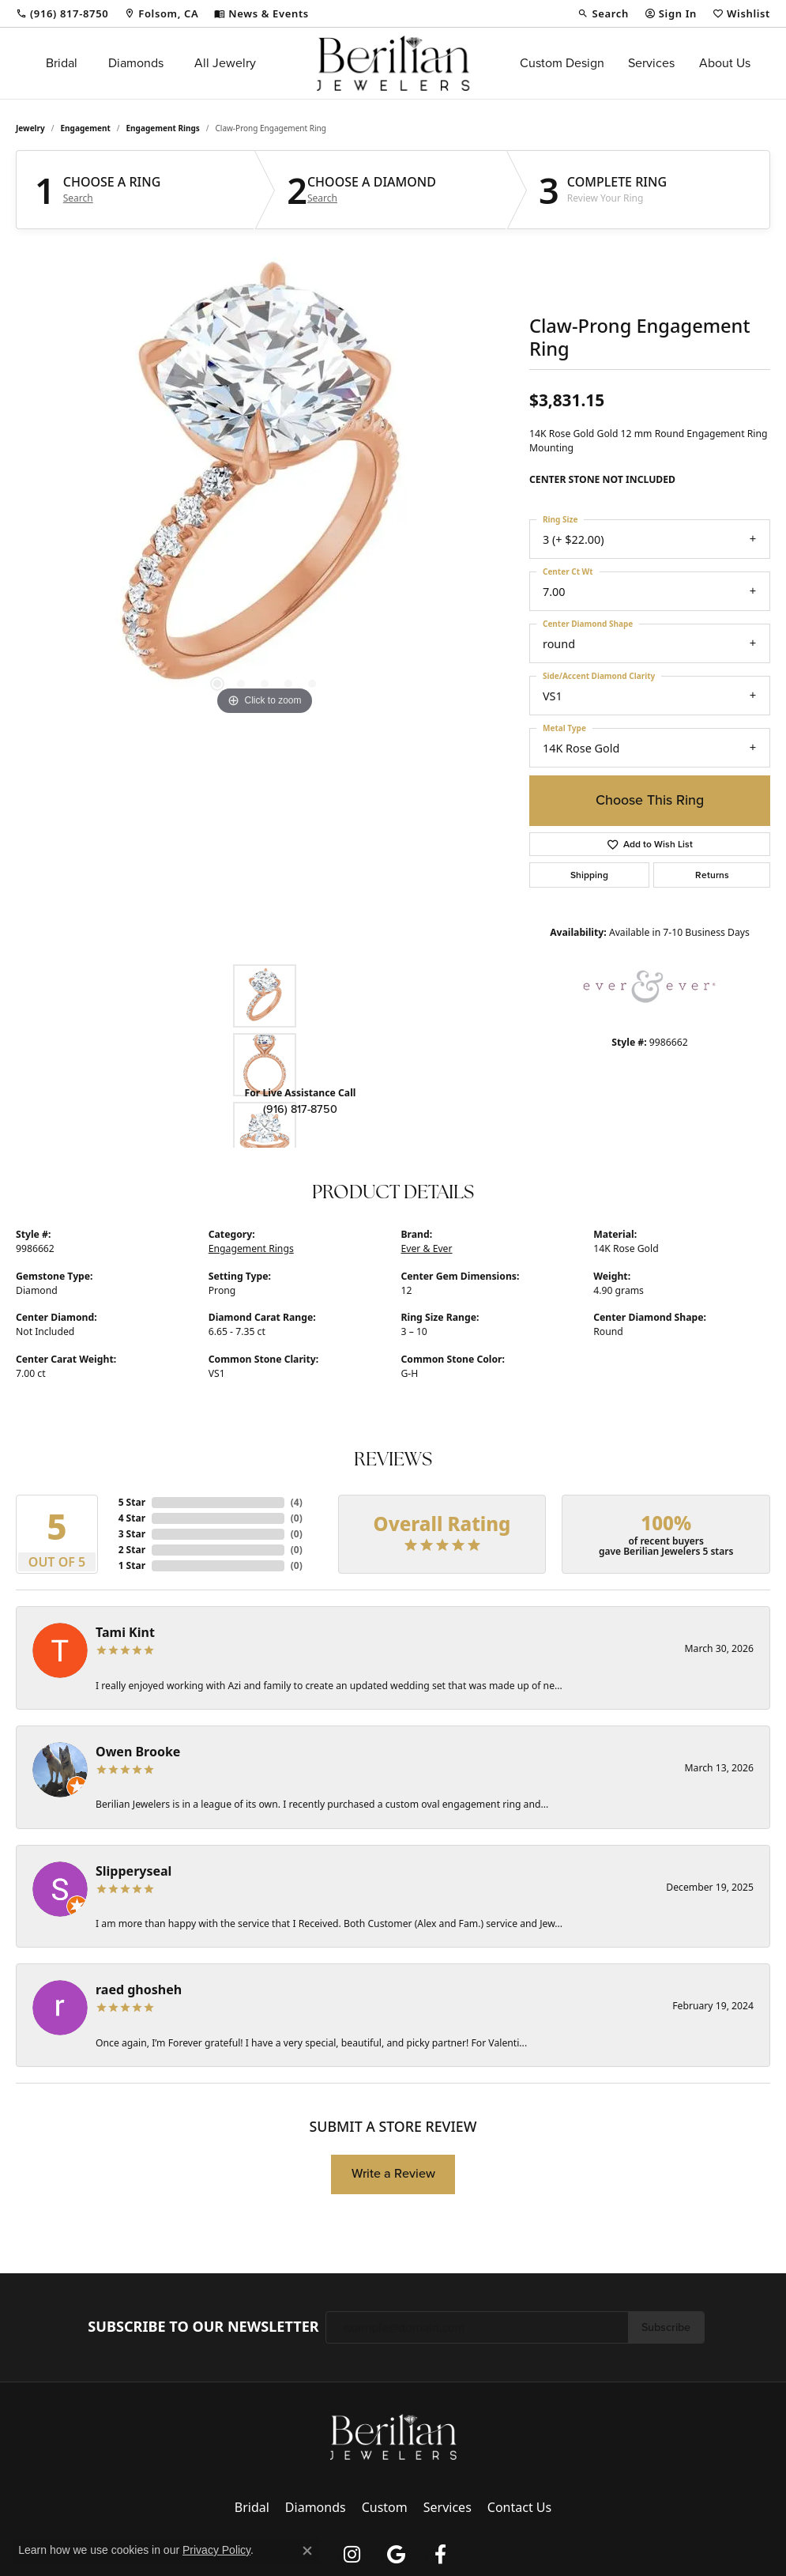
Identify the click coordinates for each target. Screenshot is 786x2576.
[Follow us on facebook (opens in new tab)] (441, 2554)
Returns (712, 875)
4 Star (131, 1518)
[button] (602, 13)
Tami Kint (125, 1632)
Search (78, 198)
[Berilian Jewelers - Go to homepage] (393, 2435)
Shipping (589, 875)
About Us (724, 63)
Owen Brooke (138, 1751)
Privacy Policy (216, 2550)
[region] (265, 482)
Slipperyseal (133, 1871)
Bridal (61, 63)
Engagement (86, 128)
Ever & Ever (427, 1248)
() (297, 1502)
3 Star (131, 1534)
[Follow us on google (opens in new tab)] (396, 2554)
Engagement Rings (163, 128)
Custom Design (562, 63)
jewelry (30, 128)
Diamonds (136, 63)
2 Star (131, 1549)
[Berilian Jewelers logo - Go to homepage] (393, 63)
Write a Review (393, 2173)
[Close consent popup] (307, 2550)
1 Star (131, 1565)
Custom (385, 2507)
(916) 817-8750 (300, 1109)
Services (651, 63)
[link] (62, 13)
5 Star (131, 1502)
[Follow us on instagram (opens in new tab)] (352, 2554)
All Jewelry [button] (225, 63)
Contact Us (519, 2507)
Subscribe (665, 2327)
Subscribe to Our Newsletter (203, 2327)
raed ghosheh (139, 1989)
